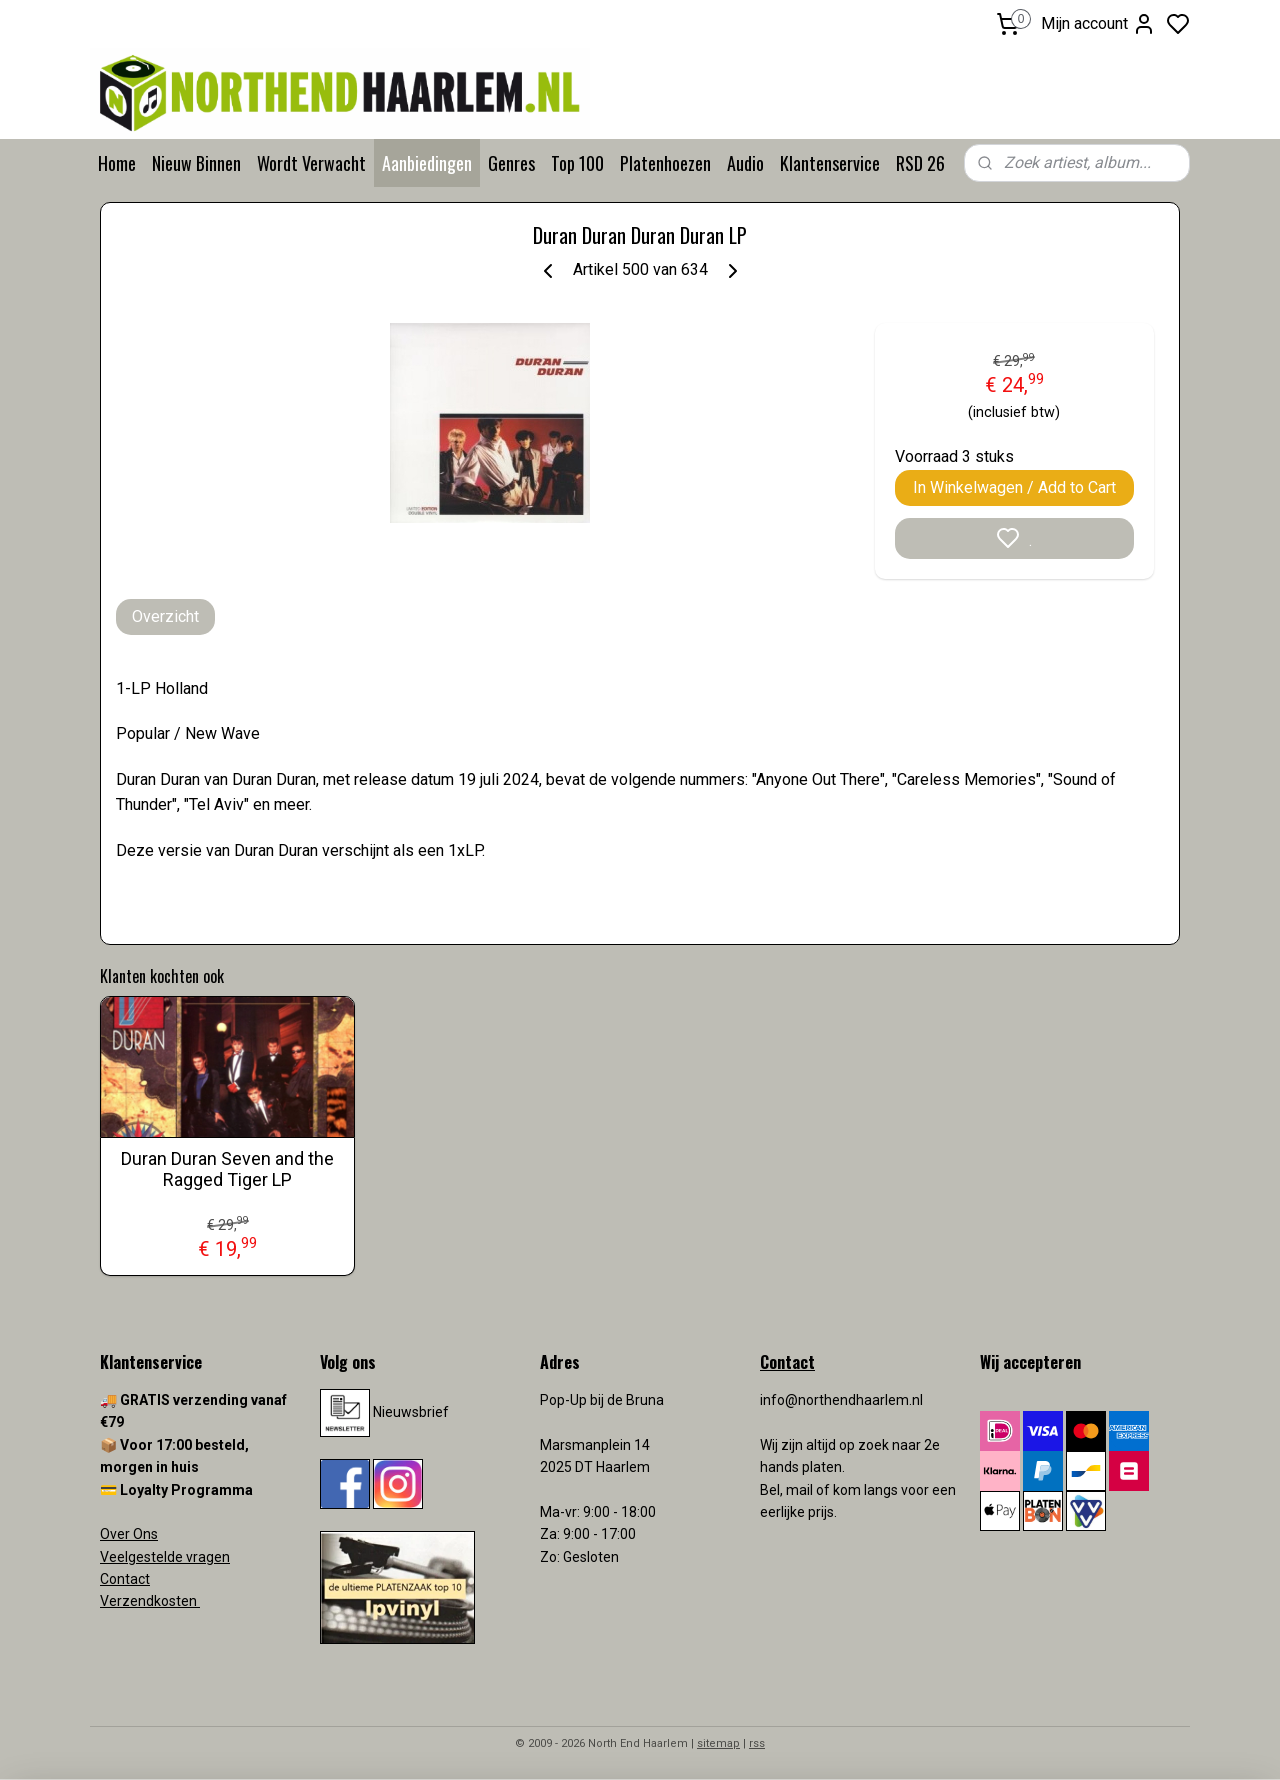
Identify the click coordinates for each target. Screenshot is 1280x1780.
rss (757, 1743)
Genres (511, 163)
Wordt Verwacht (311, 163)
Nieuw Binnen (196, 163)
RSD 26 (920, 163)
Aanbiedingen (427, 163)
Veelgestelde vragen (165, 1557)
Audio (745, 163)
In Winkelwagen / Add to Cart (1014, 487)
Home (117, 163)
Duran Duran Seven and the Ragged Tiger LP (227, 1169)
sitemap (718, 1743)
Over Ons (129, 1534)
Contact (125, 1579)
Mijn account (1098, 24)
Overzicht (165, 616)
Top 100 (577, 163)
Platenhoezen (665, 163)
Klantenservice (830, 163)
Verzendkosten (150, 1601)
